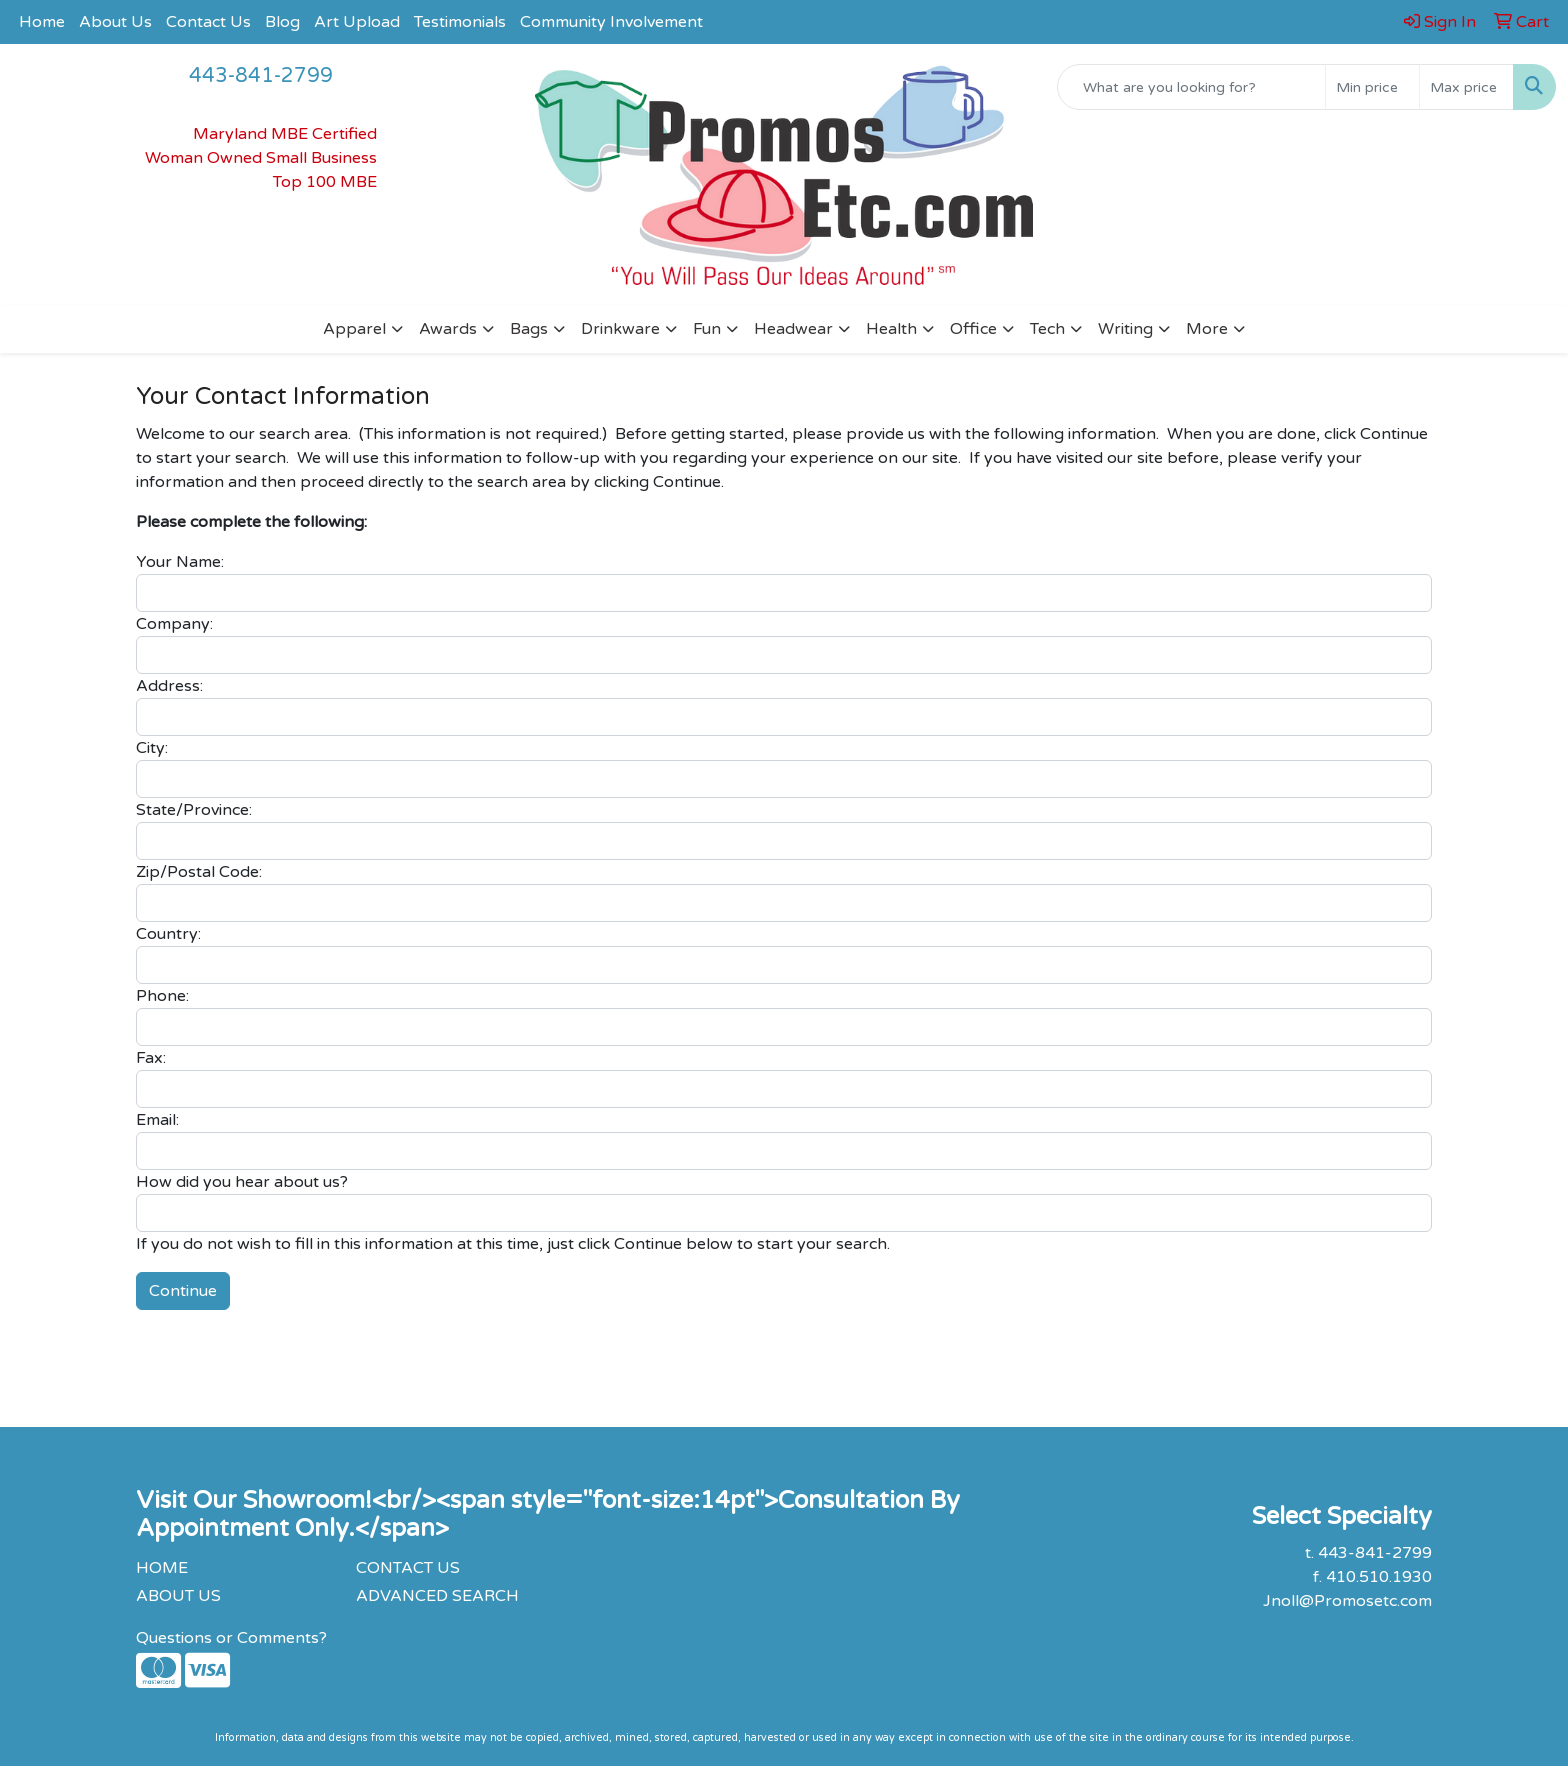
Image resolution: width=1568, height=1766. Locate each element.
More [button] (1207, 329)
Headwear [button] (793, 329)
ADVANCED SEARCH (437, 1596)
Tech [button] (1047, 329)
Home (42, 22)
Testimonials (460, 22)
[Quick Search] (1191, 87)
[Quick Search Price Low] (1372, 87)
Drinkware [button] (620, 329)
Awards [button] (448, 329)
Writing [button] (1125, 329)
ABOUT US (178, 1596)
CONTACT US (408, 1568)
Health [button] (891, 329)
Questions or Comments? (231, 1638)
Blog (282, 22)
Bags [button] (529, 329)
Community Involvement (611, 22)
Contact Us (208, 22)
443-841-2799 (261, 76)
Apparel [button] (354, 329)
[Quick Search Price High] (1466, 87)
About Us (115, 22)
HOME (162, 1568)
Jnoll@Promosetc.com (1347, 1601)
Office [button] (973, 329)
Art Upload (357, 22)
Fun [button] (707, 329)
